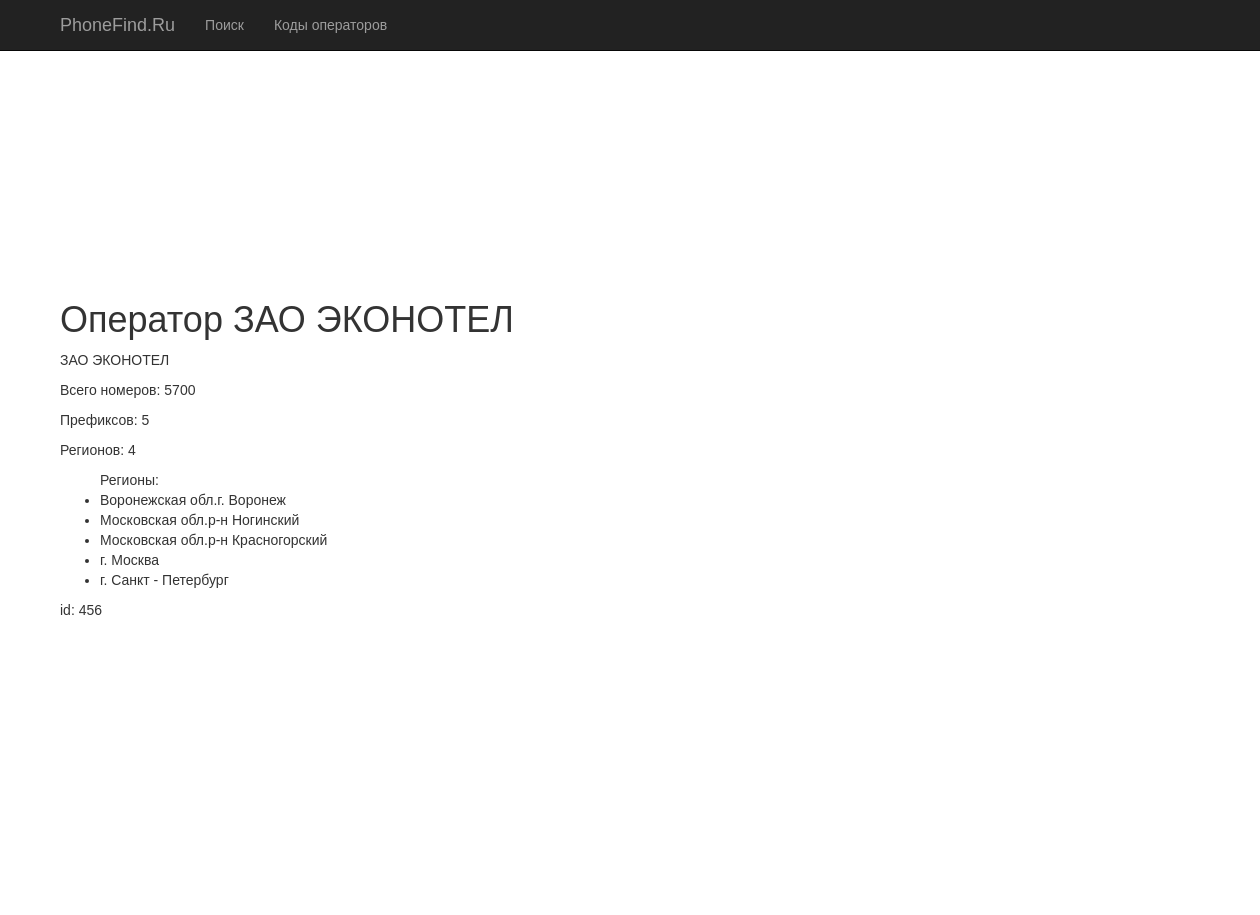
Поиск (224, 25)
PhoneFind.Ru (117, 25)
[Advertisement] (630, 140)
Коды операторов (330, 25)
